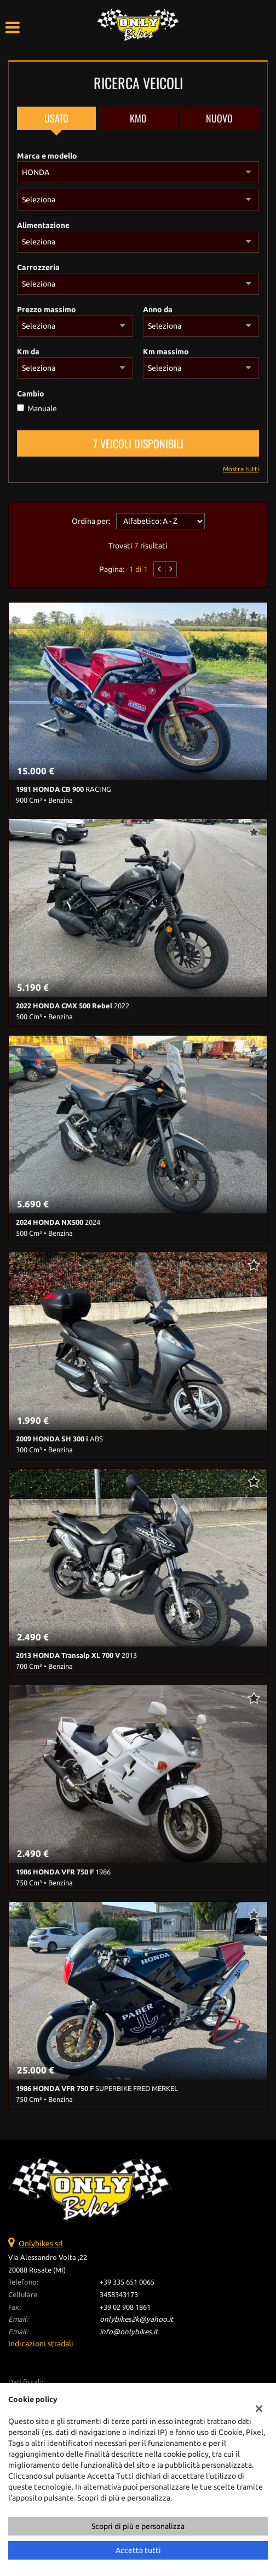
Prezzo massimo (46, 309)
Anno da (158, 309)
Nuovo (219, 118)
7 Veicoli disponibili (138, 443)
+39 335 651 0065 (127, 2282)
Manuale (42, 408)
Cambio (30, 393)
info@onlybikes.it (129, 2332)
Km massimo (166, 351)
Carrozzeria (38, 267)
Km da (28, 351)
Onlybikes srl (41, 2243)
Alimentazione (43, 225)
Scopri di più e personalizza (138, 2526)
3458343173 (119, 2295)
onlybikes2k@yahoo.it (136, 2319)
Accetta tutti (138, 2550)
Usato (56, 118)
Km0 (138, 118)
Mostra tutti (241, 468)
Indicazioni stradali (40, 2343)
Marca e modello (47, 155)
